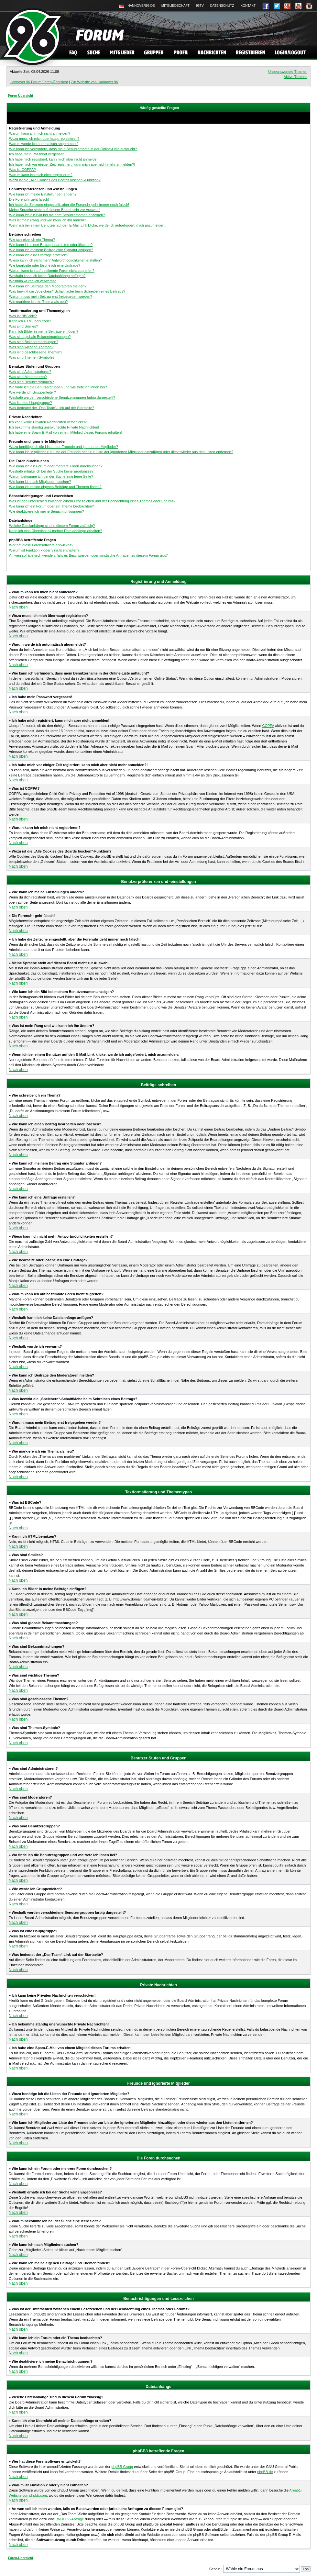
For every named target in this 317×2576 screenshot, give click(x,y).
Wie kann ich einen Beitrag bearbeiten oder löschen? (51, 245)
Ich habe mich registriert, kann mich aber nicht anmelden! (54, 159)
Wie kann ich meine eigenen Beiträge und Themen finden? (55, 487)
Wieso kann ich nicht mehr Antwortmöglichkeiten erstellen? (55, 260)
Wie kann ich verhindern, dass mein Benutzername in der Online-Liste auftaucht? (73, 149)
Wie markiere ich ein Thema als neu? (38, 302)
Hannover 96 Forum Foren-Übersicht (39, 82)
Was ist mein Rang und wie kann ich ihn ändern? (47, 220)
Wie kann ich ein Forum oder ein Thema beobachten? (51, 506)
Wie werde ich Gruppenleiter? (32, 392)
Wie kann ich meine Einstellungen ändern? (43, 194)
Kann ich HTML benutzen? (30, 321)
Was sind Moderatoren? (28, 377)
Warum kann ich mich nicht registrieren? (40, 175)
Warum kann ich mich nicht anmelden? (39, 133)
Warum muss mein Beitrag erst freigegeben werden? (50, 296)
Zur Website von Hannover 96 (94, 82)
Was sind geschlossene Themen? (35, 352)
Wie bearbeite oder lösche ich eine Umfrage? (44, 265)
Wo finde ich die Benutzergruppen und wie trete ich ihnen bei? (58, 387)
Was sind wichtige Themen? (31, 347)
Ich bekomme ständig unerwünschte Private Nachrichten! (54, 427)
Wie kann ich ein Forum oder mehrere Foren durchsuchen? (56, 466)
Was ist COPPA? (22, 170)
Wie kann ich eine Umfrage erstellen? (38, 255)
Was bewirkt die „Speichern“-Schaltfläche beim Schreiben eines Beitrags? (67, 291)
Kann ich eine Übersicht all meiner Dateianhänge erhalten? (55, 531)
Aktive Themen (295, 77)
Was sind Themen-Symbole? (32, 357)
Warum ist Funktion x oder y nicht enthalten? (44, 550)
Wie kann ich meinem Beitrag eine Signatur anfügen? (51, 250)
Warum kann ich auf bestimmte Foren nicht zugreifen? (51, 271)
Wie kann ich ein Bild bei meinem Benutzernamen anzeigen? (57, 215)
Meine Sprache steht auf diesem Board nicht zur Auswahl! (54, 210)
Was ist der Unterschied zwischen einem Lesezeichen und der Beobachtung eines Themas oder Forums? (92, 501)
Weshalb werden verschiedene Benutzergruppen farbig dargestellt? (62, 397)
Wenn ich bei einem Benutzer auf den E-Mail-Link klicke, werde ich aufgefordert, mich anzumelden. (87, 225)
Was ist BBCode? (23, 316)
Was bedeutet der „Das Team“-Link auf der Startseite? (51, 408)
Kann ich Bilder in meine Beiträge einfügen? (43, 331)
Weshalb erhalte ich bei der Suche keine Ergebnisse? (51, 471)
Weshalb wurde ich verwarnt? (32, 281)
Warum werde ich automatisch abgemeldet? (43, 144)
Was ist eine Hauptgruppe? (30, 403)
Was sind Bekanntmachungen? (33, 342)
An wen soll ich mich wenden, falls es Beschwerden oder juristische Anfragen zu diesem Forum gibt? (88, 555)
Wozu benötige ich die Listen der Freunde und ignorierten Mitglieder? (63, 447)
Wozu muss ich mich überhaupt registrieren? (44, 138)
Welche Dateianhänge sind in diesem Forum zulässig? (52, 526)
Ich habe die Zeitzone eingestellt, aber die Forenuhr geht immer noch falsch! (69, 204)
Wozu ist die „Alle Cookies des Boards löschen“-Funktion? (55, 180)
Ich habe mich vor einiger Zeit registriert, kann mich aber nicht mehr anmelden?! (72, 164)
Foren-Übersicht (20, 95)
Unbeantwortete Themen (287, 71)
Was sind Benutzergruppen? (31, 382)
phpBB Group (122, 2467)
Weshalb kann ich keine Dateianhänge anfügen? (47, 276)
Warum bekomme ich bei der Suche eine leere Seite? (51, 476)
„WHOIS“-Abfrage (70, 2519)
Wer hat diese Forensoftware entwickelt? (41, 545)
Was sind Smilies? (23, 326)
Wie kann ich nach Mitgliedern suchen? (40, 482)
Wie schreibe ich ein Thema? (32, 239)
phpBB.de (265, 2472)
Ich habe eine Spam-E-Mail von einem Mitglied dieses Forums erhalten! (65, 432)
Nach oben (18, 607)
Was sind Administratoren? (30, 372)
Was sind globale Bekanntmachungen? (40, 337)
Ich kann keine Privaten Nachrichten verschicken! (48, 422)
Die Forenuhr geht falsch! (29, 199)
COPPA (268, 726)
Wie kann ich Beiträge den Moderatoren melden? (47, 286)
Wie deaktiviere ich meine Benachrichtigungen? (46, 511)
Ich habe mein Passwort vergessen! (37, 154)
